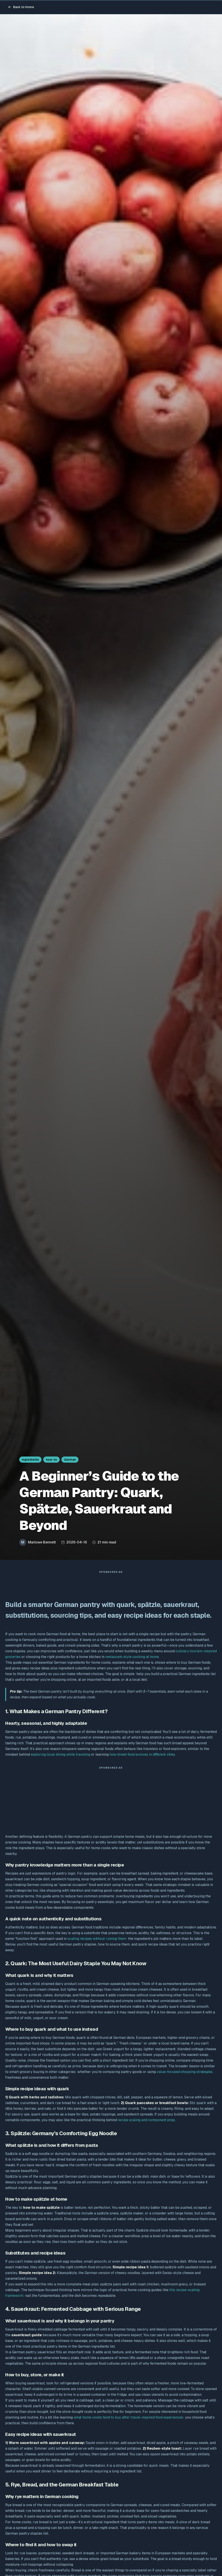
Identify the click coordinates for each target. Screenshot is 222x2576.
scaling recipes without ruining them (97, 1941)
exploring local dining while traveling (60, 1756)
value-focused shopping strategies (184, 2074)
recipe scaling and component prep (146, 2122)
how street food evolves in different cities (142, 1756)
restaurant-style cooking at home (132, 1659)
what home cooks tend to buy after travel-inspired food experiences (128, 2419)
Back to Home (21, 7)
